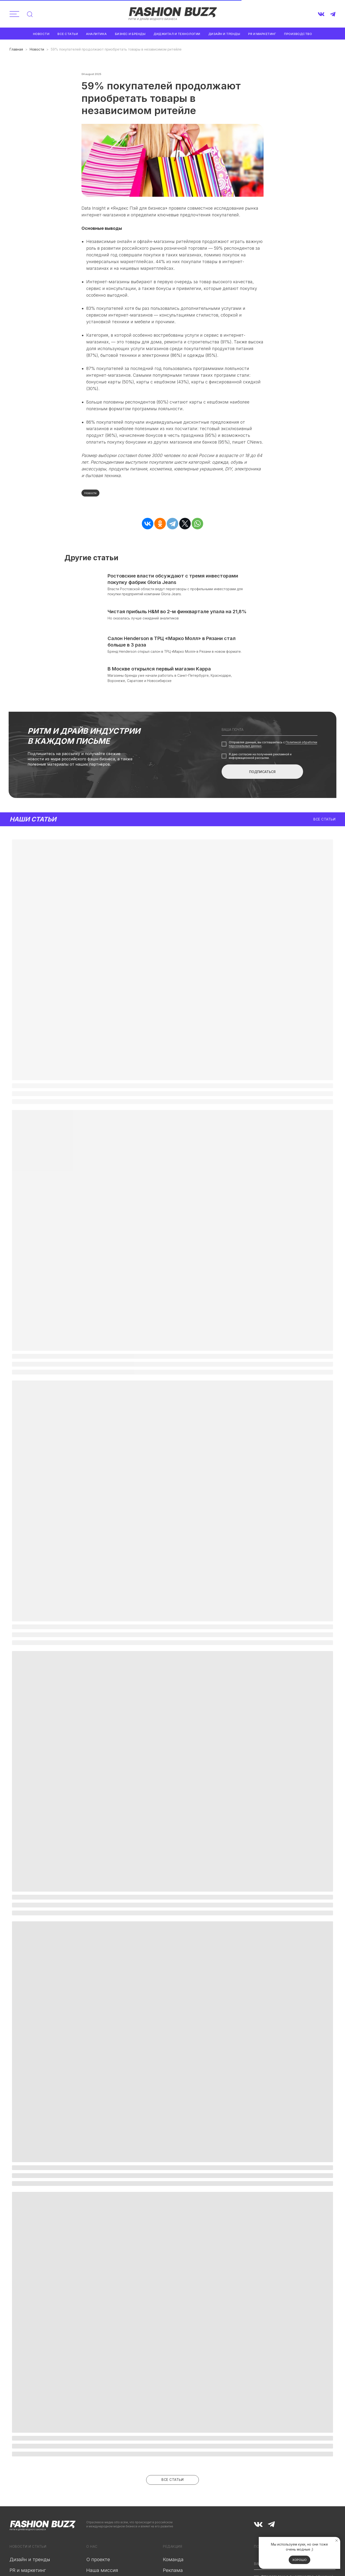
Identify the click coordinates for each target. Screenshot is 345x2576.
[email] (269, 738)
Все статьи (68, 34)
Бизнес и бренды (130, 34)
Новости (41, 34)
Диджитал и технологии (177, 34)
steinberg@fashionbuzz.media (31, 2516)
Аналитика (96, 34)
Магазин (96, 2466)
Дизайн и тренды (224, 34)
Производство (298, 34)
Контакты (174, 2434)
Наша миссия (102, 2423)
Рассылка (97, 2445)
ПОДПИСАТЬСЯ (262, 779)
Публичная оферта (176, 2513)
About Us (96, 2455)
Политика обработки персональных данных (193, 2518)
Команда (173, 2412)
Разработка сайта (323, 2496)
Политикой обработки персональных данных (297, 2431)
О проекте (98, 2412)
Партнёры (98, 2434)
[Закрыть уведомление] (336, 2540)
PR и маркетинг (262, 34)
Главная (16, 49)
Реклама (173, 2423)
